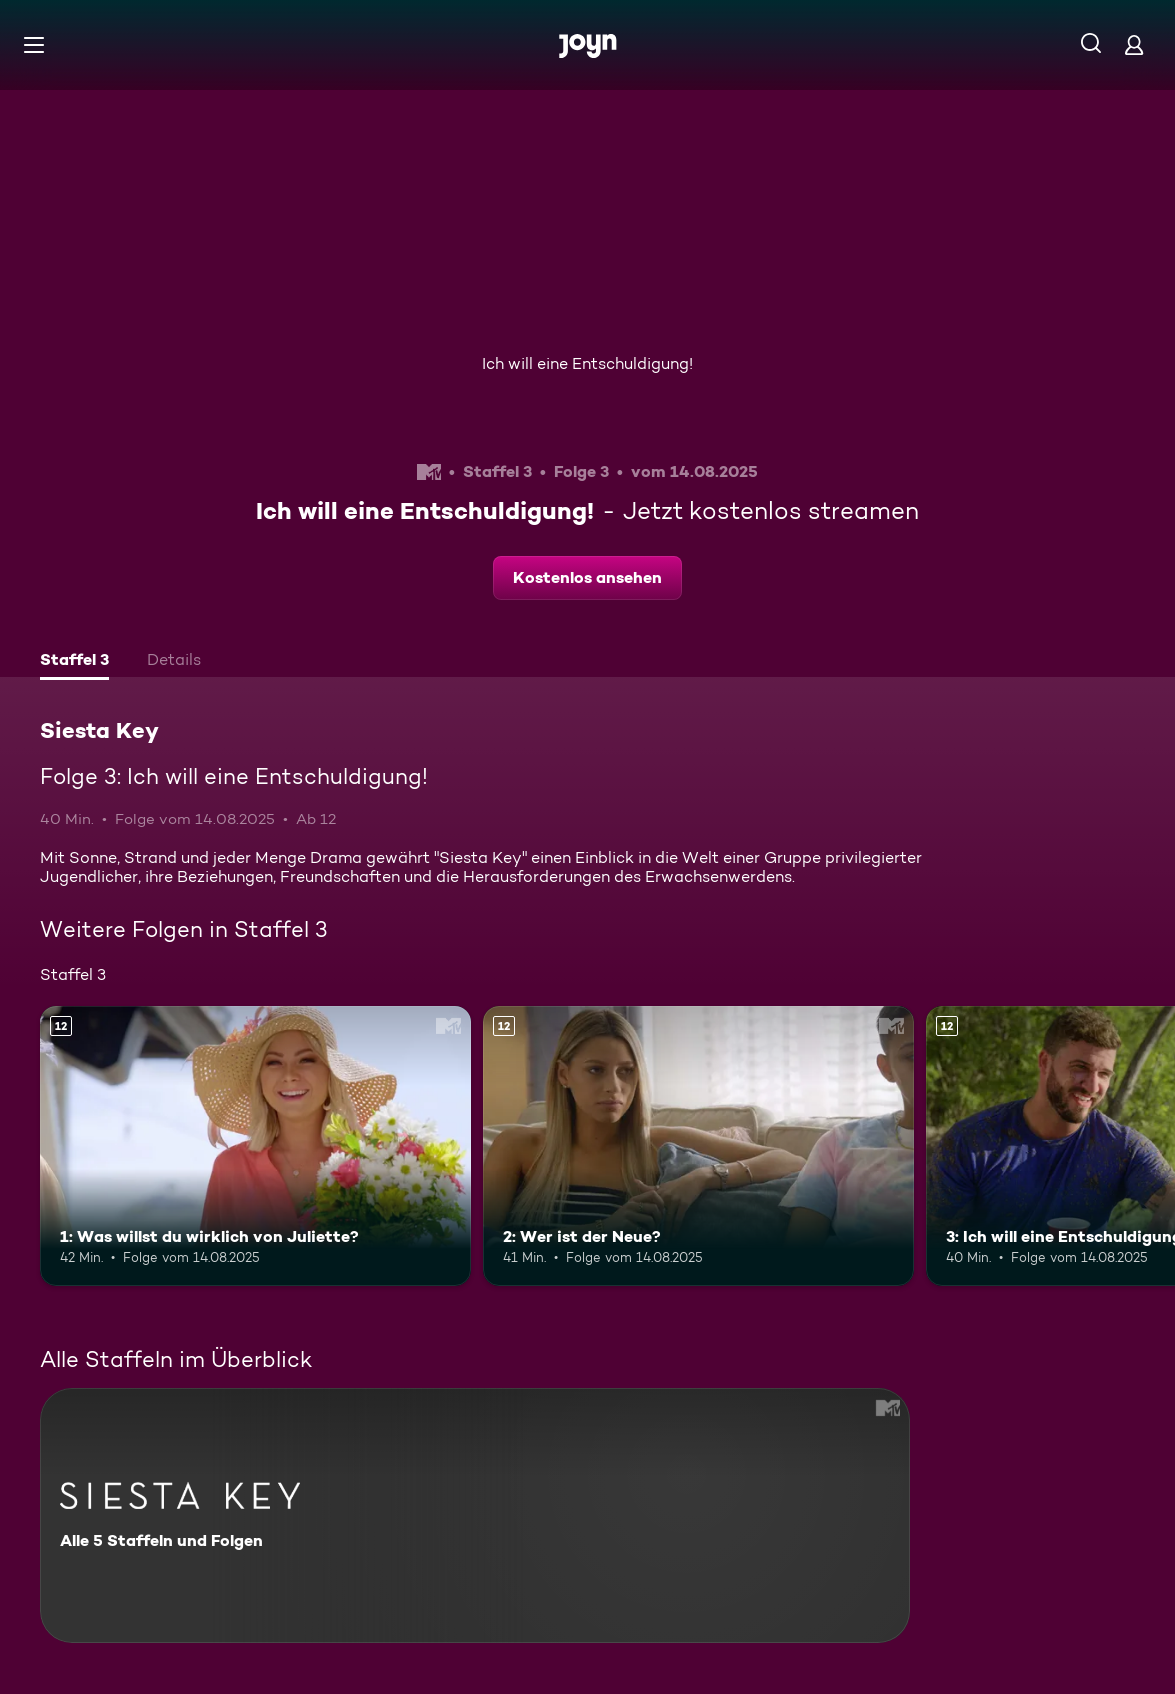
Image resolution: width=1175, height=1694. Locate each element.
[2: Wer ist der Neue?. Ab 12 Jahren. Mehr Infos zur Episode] (698, 1146)
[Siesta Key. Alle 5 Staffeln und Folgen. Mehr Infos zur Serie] (475, 1515)
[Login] (1134, 44)
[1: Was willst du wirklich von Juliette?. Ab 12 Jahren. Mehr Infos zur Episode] (255, 1146)
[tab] (74, 662)
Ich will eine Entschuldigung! (587, 363)
